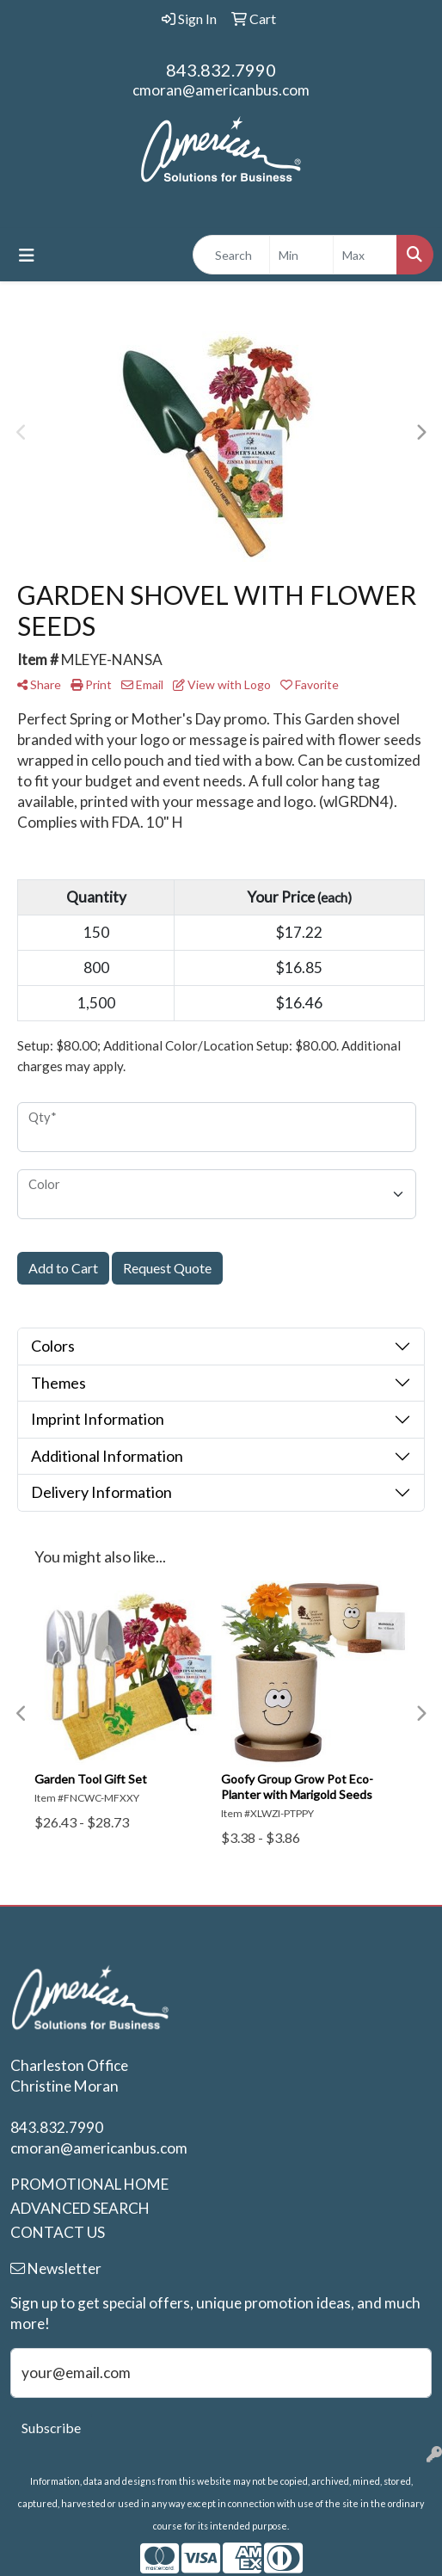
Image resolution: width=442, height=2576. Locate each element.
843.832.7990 (221, 69)
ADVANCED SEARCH (80, 2208)
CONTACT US (57, 2232)
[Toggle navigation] (27, 255)
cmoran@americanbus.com (221, 90)
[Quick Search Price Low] (301, 254)
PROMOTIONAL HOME (89, 2184)
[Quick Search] (231, 254)
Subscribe (51, 2427)
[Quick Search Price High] (365, 254)
